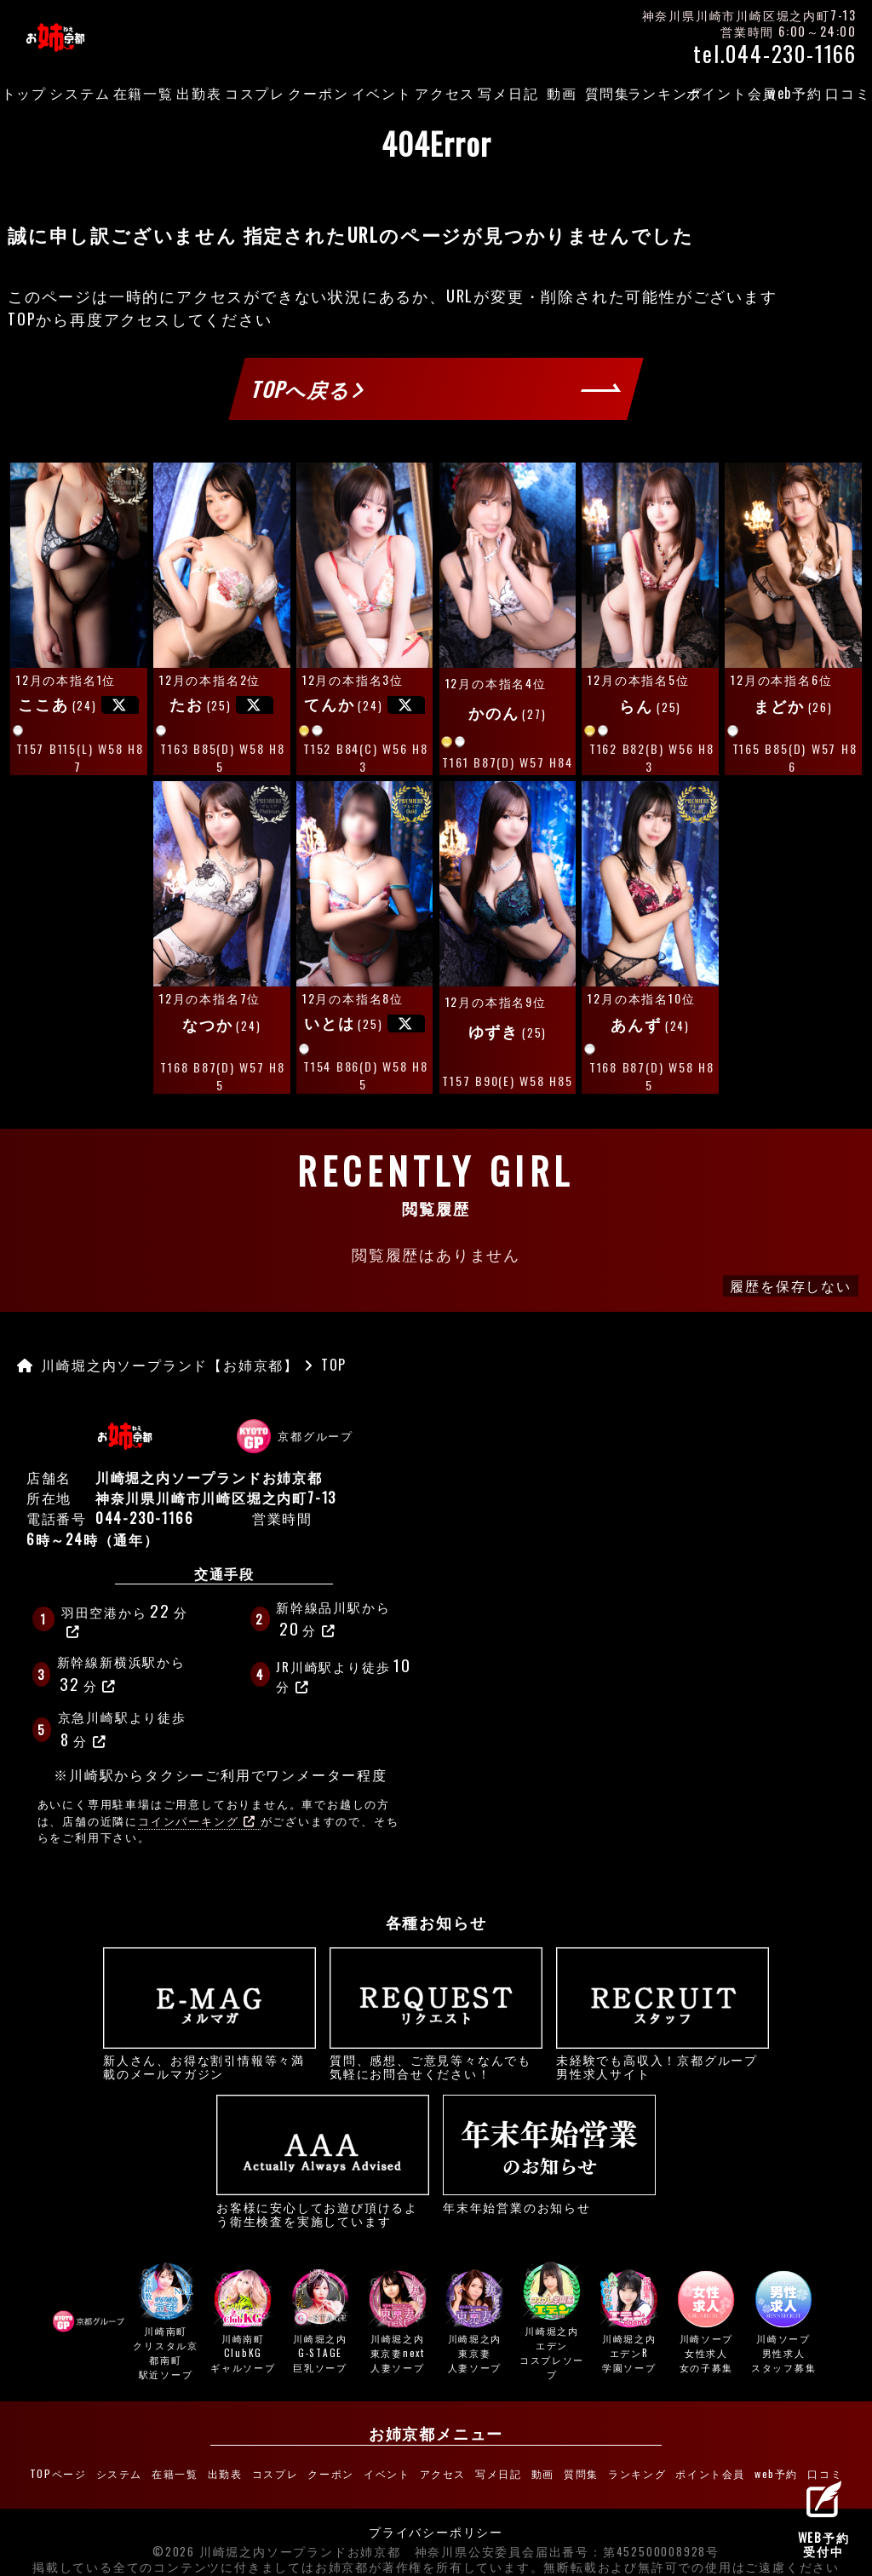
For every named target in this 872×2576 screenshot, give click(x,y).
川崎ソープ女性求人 (706, 2322)
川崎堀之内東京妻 (475, 2322)
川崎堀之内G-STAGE (320, 2322)
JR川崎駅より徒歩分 (345, 1673)
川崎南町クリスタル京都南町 (166, 2322)
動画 (562, 93)
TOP (22, 319)
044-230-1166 (144, 1518)
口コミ (847, 93)
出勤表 (198, 93)
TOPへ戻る (308, 389)
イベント (382, 93)
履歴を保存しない (790, 1285)
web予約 (795, 93)
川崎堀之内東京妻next (397, 2322)
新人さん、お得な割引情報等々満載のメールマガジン (209, 2013)
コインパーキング (196, 1821)
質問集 (607, 93)
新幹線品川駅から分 (333, 1619)
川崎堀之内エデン (551, 2322)
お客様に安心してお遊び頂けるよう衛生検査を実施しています (322, 2161)
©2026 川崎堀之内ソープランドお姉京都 (276, 2542)
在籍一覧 (143, 93)
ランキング (665, 93)
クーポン (318, 93)
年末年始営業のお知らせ (549, 2154)
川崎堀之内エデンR (629, 2322)
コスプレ (255, 93)
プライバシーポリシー (436, 2522)
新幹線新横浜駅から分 (121, 1674)
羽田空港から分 (124, 1618)
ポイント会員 (732, 93)
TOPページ (85, 2469)
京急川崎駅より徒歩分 (122, 1729)
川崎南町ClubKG (243, 2322)
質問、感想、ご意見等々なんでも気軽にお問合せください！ (436, 2013)
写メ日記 (508, 93)
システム (79, 93)
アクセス (445, 93)
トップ (24, 93)
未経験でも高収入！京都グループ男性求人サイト (662, 2013)
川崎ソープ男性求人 (783, 2322)
